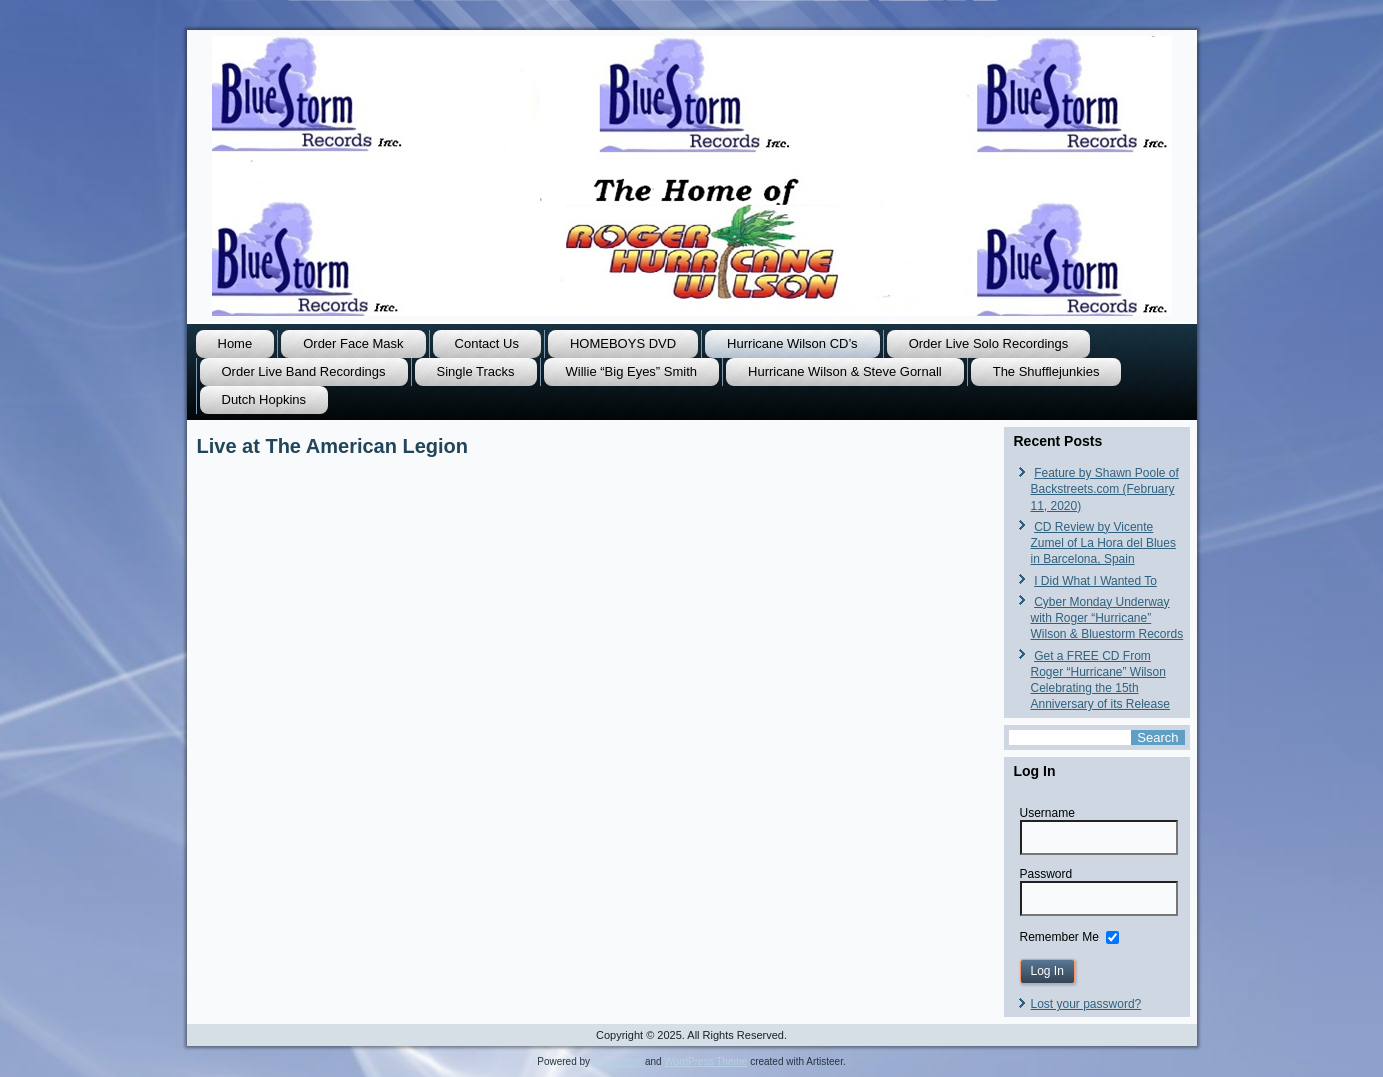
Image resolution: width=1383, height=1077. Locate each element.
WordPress (617, 1061)
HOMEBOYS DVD (623, 343)
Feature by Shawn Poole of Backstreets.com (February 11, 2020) (1105, 489)
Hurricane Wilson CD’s (792, 343)
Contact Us (487, 343)
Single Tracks (476, 371)
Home (235, 343)
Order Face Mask (353, 343)
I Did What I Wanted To (1095, 581)
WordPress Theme (705, 1061)
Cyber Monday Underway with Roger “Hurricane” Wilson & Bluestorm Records (1107, 618)
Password (1046, 874)
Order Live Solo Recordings (989, 343)
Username (1047, 813)
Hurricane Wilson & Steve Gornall (845, 371)
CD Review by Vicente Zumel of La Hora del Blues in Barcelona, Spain (1103, 543)
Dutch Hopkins (264, 399)
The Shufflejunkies (1046, 371)
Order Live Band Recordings (304, 371)
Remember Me (1059, 936)
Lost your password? (1086, 1004)
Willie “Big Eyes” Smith (631, 371)
